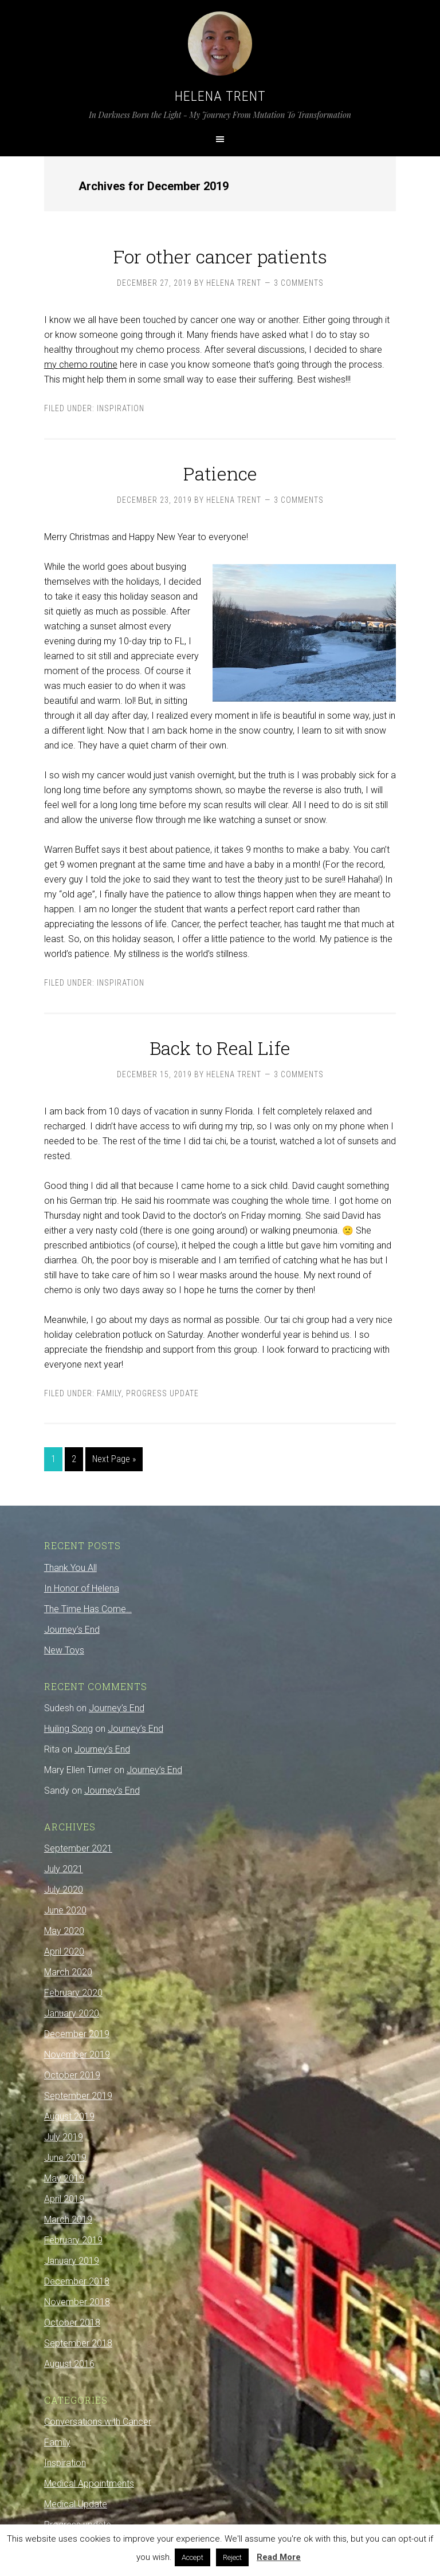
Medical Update (75, 2504)
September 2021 (78, 1848)
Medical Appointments (89, 2483)
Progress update (162, 1393)
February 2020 (73, 1992)
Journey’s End (72, 1629)
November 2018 (77, 2302)
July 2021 (63, 1869)
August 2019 (69, 2116)
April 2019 (64, 2198)
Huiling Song (68, 1728)
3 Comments (299, 282)
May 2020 (64, 1930)
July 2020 (63, 1889)
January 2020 (71, 2013)
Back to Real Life (220, 1047)
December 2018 (76, 2281)
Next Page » (114, 1459)
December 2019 (76, 2033)
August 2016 (69, 2363)
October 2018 (72, 2322)
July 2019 (63, 2137)
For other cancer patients (220, 256)
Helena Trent (220, 96)
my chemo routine (80, 364)
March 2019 (68, 2219)
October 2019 (72, 2075)
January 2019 (71, 2260)
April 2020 (64, 1951)
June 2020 (65, 1910)
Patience (220, 473)
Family (109, 1393)
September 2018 (78, 2343)
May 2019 (64, 2178)
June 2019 (65, 2157)
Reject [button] (232, 2557)
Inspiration (120, 408)
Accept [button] (192, 2557)
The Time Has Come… (88, 1609)
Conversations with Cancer (97, 2421)
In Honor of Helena (81, 1588)
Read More (279, 2557)
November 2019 (77, 2054)
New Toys (64, 1650)
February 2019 (73, 2240)
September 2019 (78, 2095)
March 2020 (68, 1972)
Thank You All (70, 1567)
